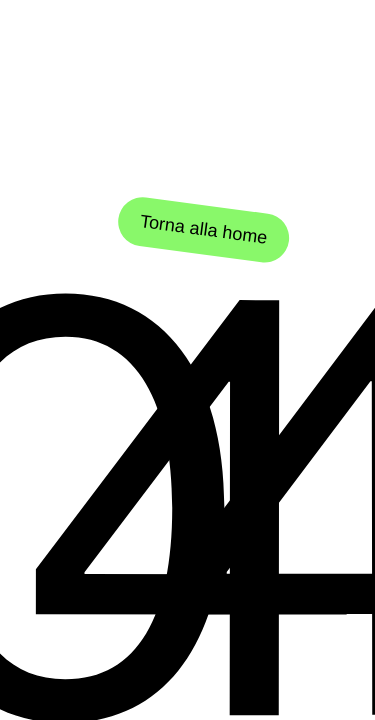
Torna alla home (203, 230)
